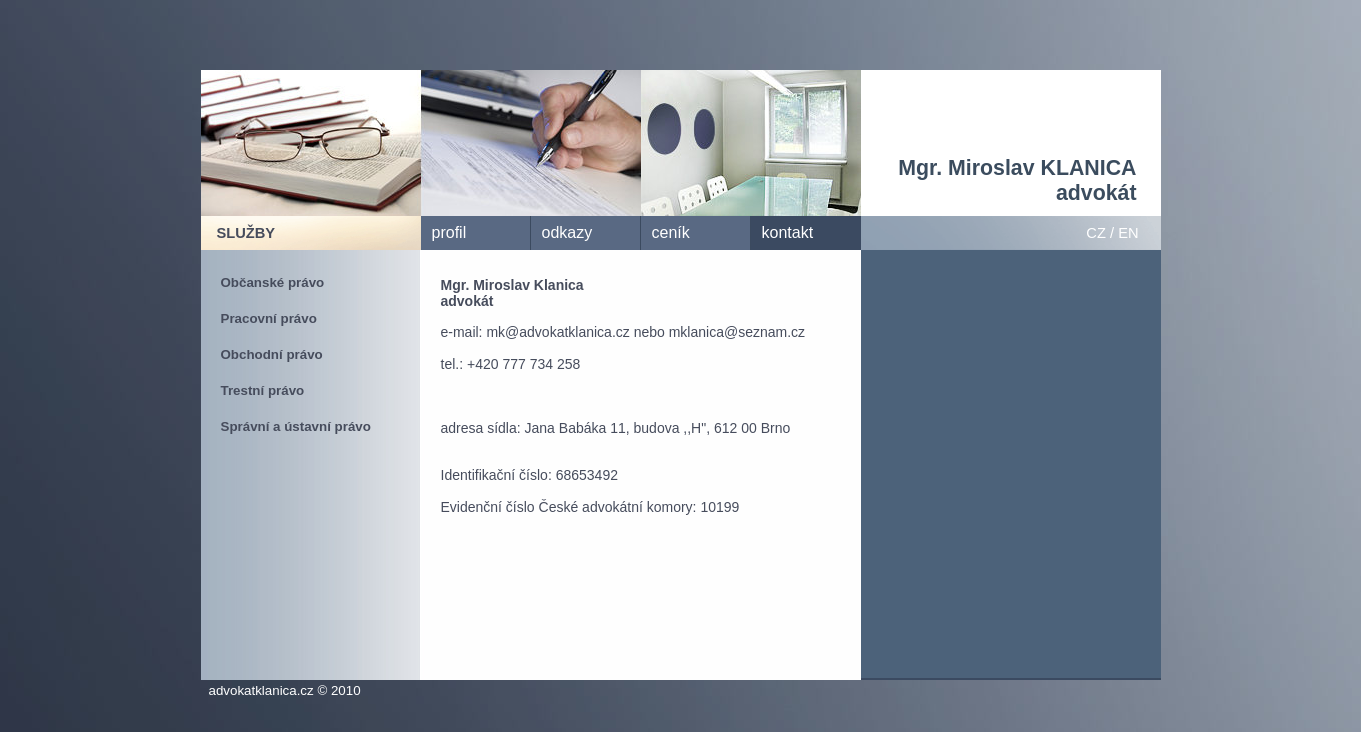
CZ (1096, 233)
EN (1128, 233)
